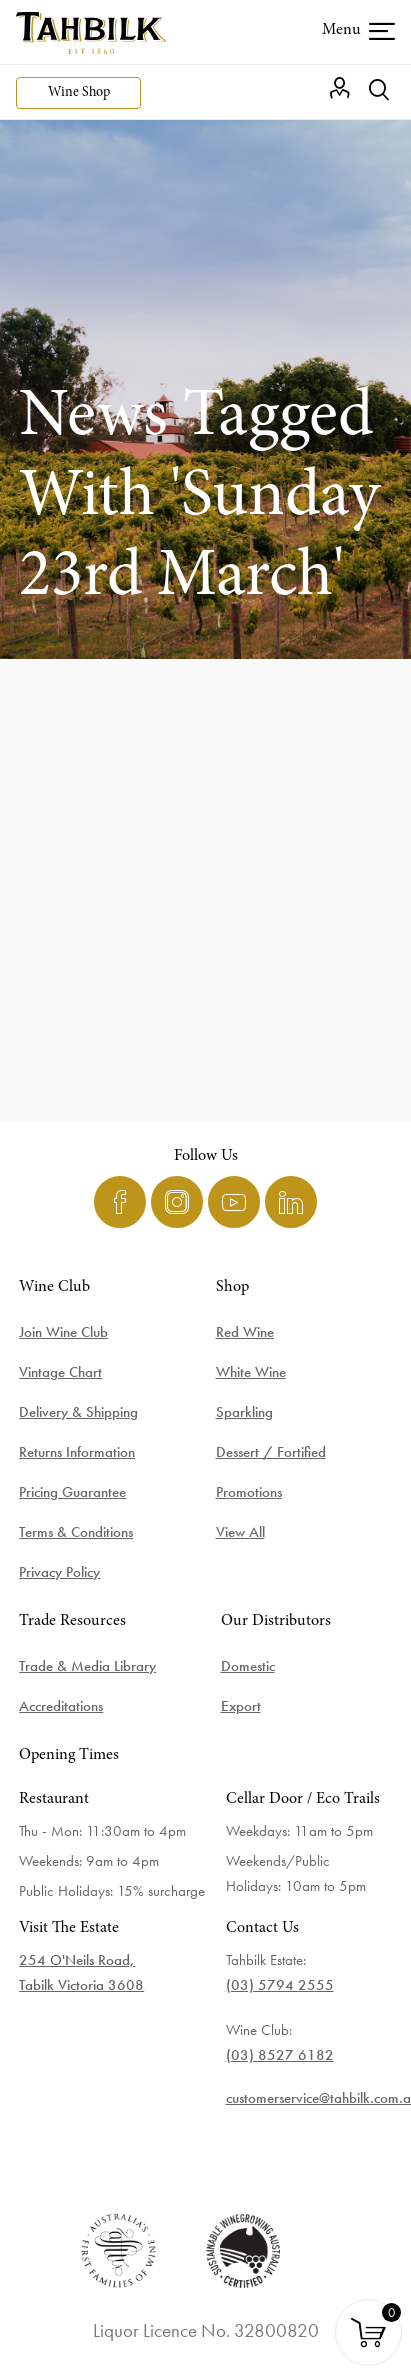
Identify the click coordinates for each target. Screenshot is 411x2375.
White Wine (251, 1372)
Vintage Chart (60, 1372)
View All (240, 1532)
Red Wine (245, 1332)
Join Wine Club (63, 1332)
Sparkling (244, 1412)
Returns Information (77, 1452)
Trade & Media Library (87, 1666)
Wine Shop (79, 93)
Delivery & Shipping (78, 1412)
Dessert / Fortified (271, 1452)
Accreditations (61, 1706)
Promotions (249, 1492)
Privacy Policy (59, 1572)
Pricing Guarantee (72, 1492)
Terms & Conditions (76, 1532)
